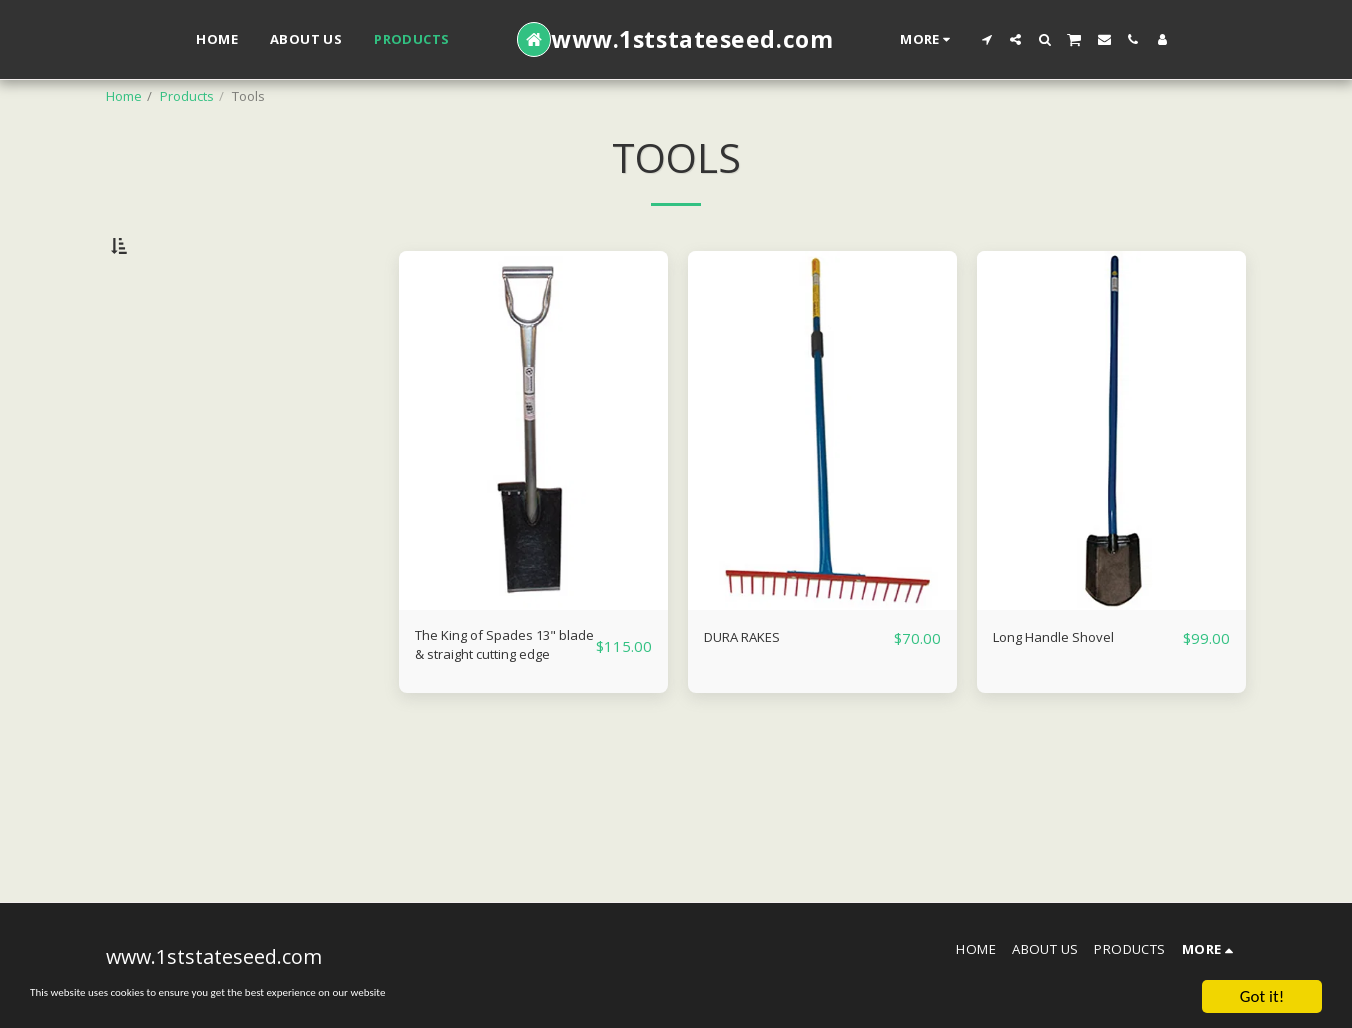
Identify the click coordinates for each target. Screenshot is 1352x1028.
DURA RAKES (752, 688)
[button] (986, 39)
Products (187, 96)
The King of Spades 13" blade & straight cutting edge (503, 702)
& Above (173, 401)
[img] (533, 482)
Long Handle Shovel (1070, 688)
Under (162, 347)
